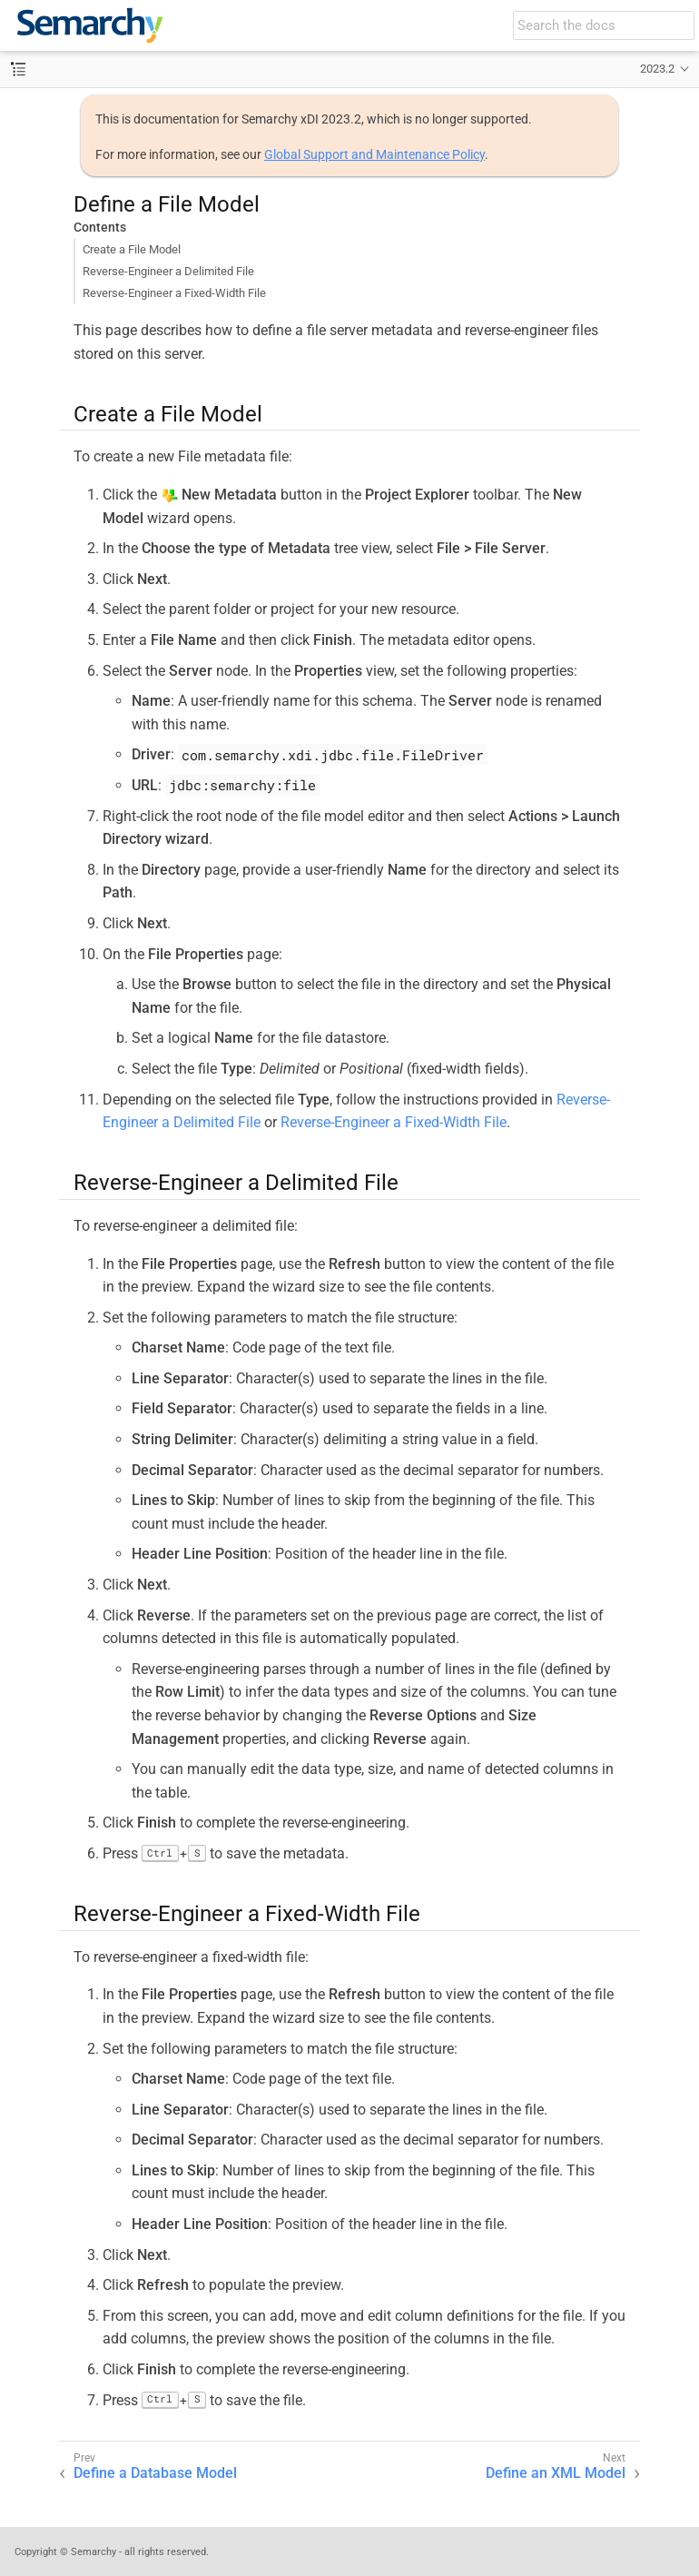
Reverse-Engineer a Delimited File (168, 271)
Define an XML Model (555, 2473)
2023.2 (657, 68)
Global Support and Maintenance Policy (374, 154)
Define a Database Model (155, 2473)
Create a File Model (132, 249)
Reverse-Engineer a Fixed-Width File (174, 293)
